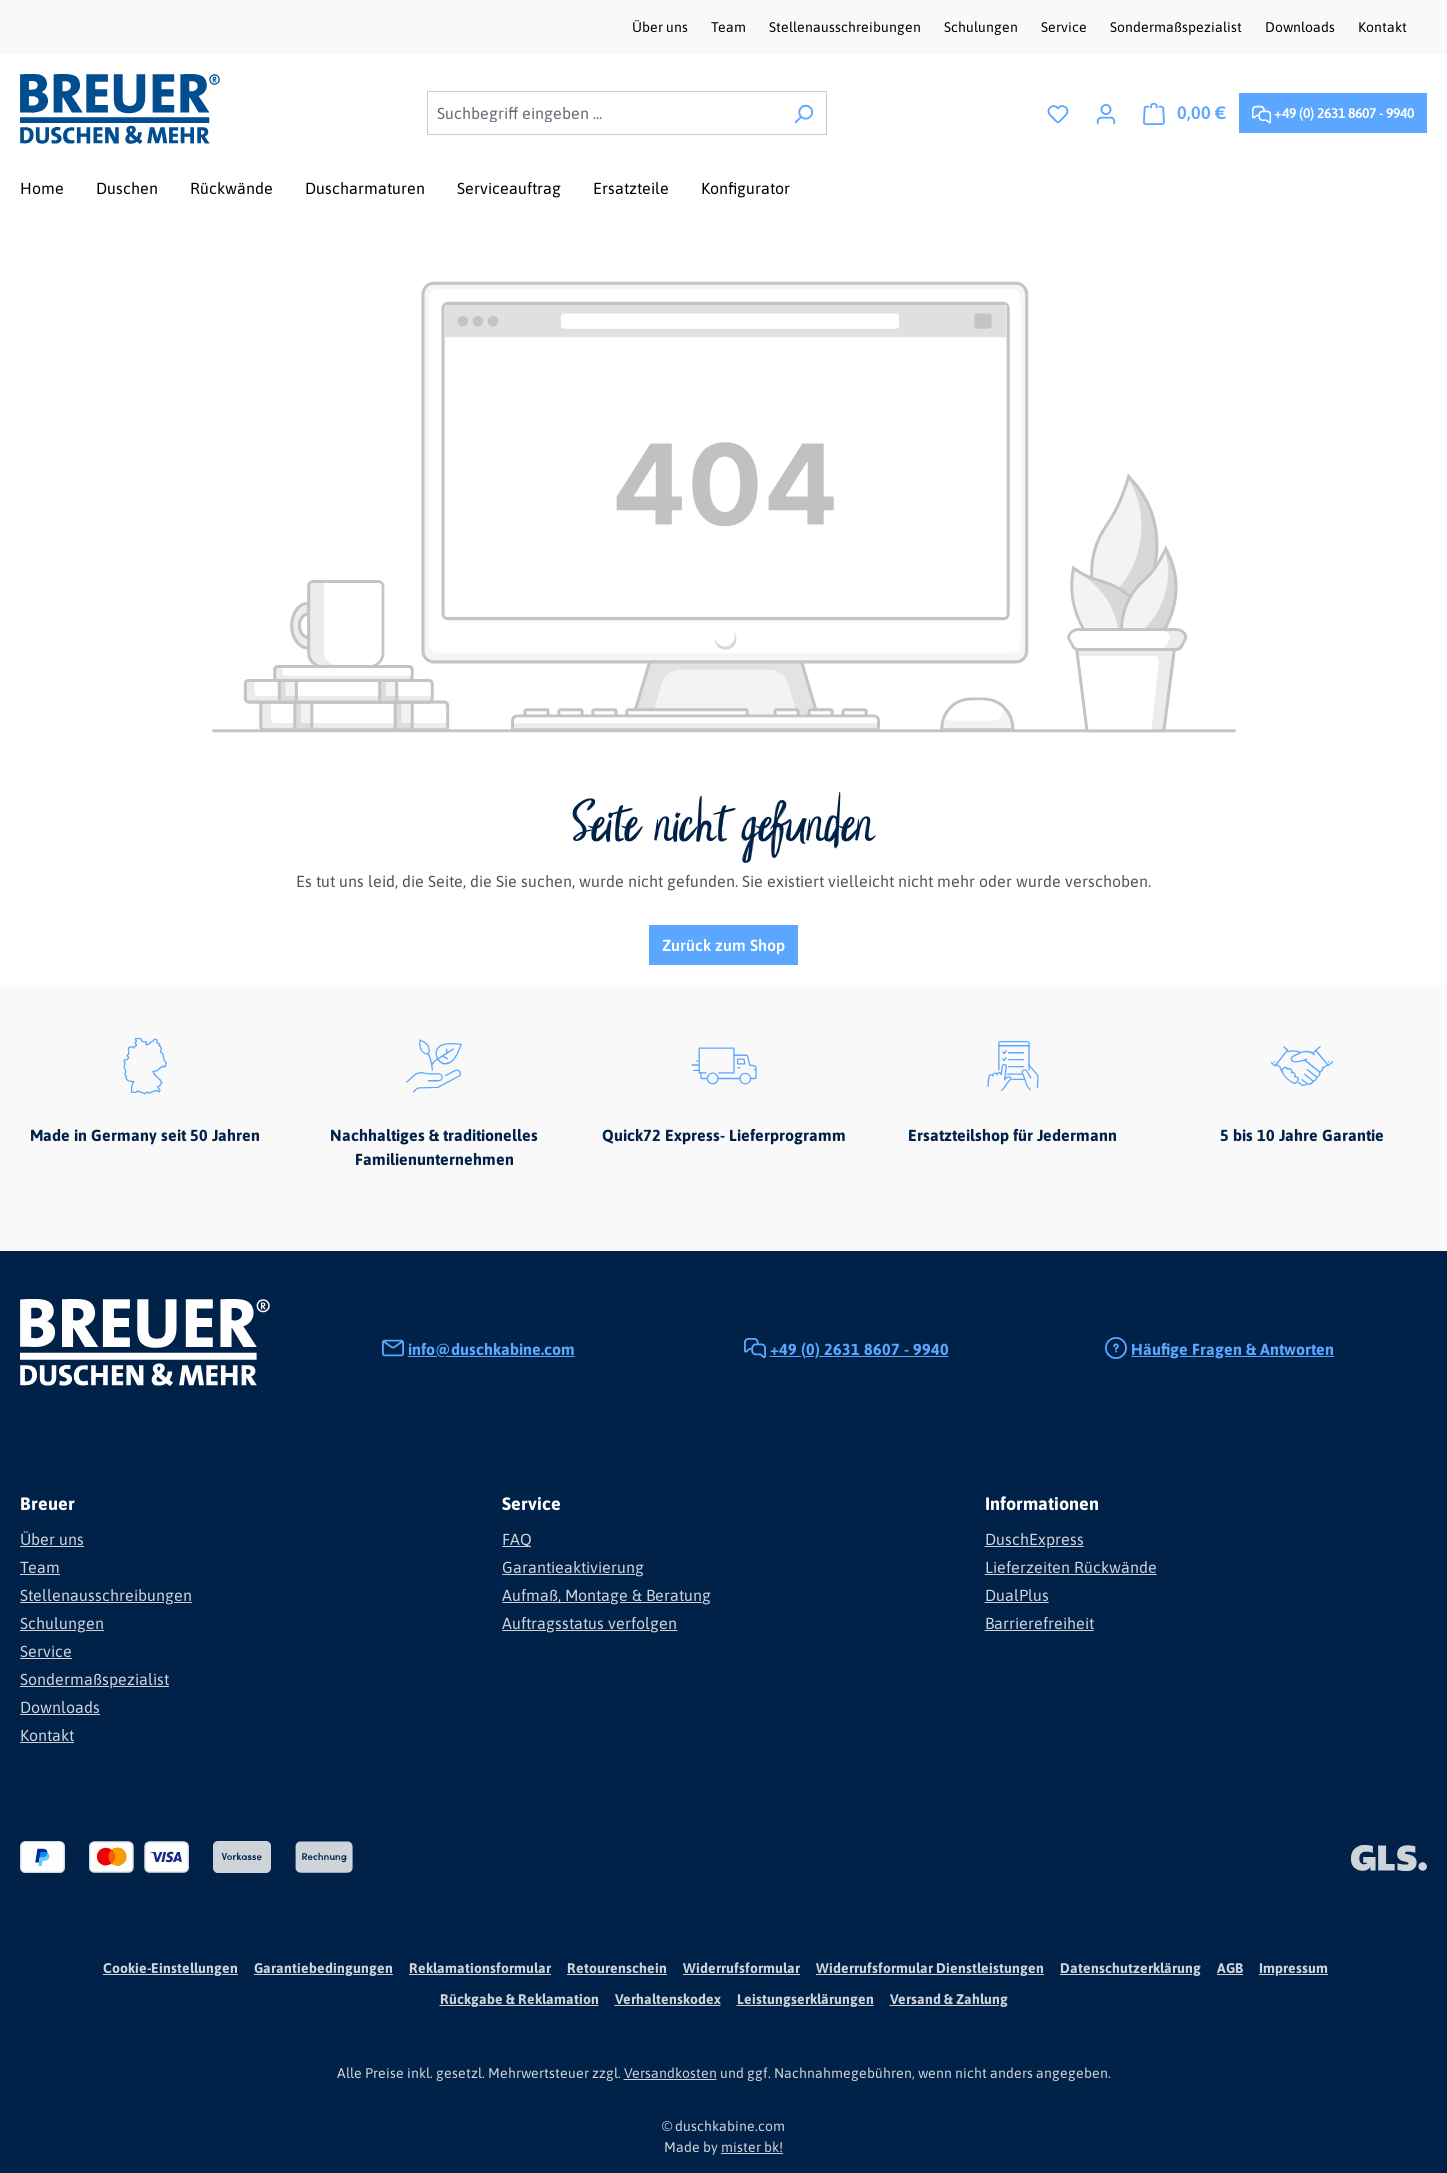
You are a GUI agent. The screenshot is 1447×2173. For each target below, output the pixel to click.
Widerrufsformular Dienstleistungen (930, 1968)
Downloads (1301, 27)
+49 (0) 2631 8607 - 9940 (1333, 110)
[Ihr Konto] (1106, 113)
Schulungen (982, 27)
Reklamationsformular (480, 1968)
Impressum (1293, 1968)
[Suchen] (803, 113)
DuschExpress (1034, 1539)
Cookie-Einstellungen (170, 1968)
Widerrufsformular (741, 1968)
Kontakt (1382, 27)
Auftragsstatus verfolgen (589, 1623)
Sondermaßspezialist (1177, 27)
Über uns (661, 27)
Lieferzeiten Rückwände (1071, 1567)
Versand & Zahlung (949, 1999)
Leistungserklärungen (805, 1999)
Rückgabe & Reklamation (519, 1999)
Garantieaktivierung (573, 1567)
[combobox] (604, 113)
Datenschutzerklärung (1130, 1968)
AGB (1230, 1968)
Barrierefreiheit (1039, 1623)
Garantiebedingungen (323, 1968)
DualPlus (1017, 1595)
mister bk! (752, 2147)
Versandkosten (670, 2073)
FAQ (517, 1539)
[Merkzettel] (1058, 113)
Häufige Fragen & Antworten (1232, 1349)
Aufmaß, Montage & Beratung (606, 1595)
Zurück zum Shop (723, 945)
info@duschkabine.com (491, 1349)
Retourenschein (617, 1968)
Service (1065, 27)
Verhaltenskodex (668, 1999)
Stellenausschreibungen (846, 27)
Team (730, 27)
